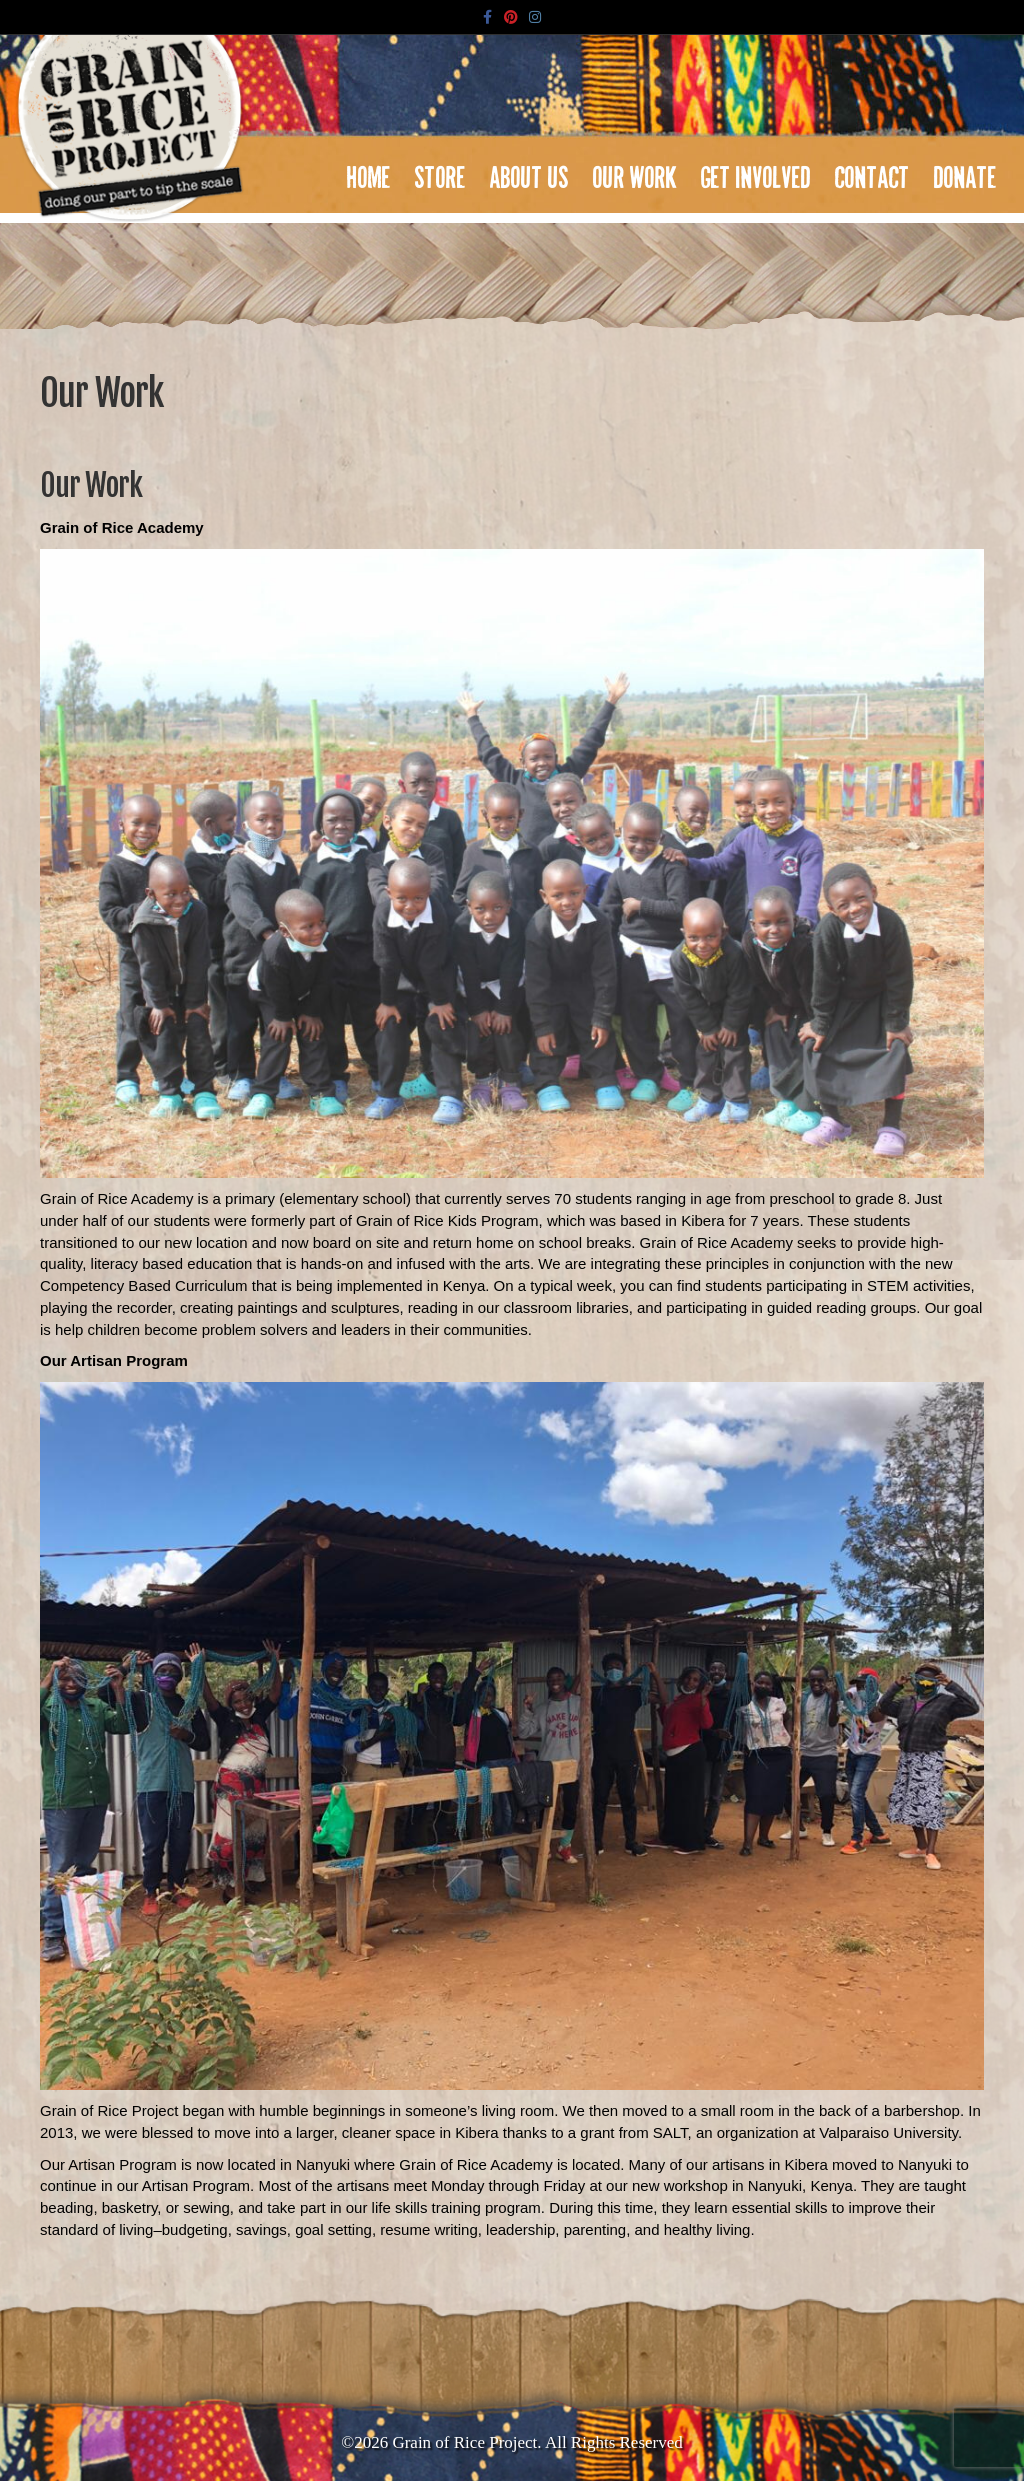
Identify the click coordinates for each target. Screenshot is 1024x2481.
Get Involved (756, 172)
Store (440, 172)
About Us (529, 172)
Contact (872, 172)
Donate (965, 172)
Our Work (635, 172)
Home (369, 172)
